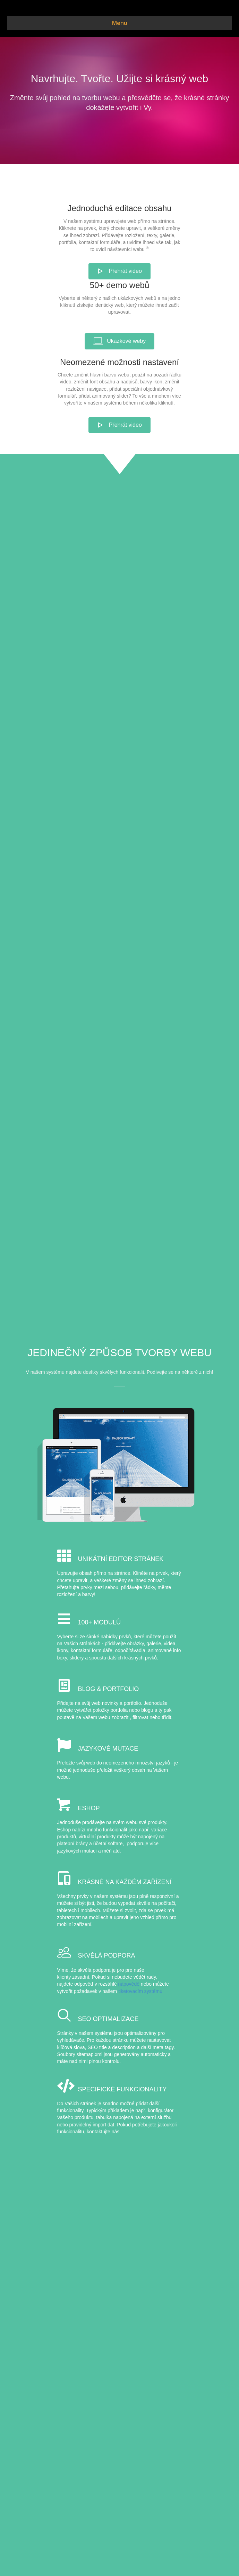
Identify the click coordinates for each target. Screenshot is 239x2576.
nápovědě (128, 1984)
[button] (119, 271)
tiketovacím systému (140, 1991)
